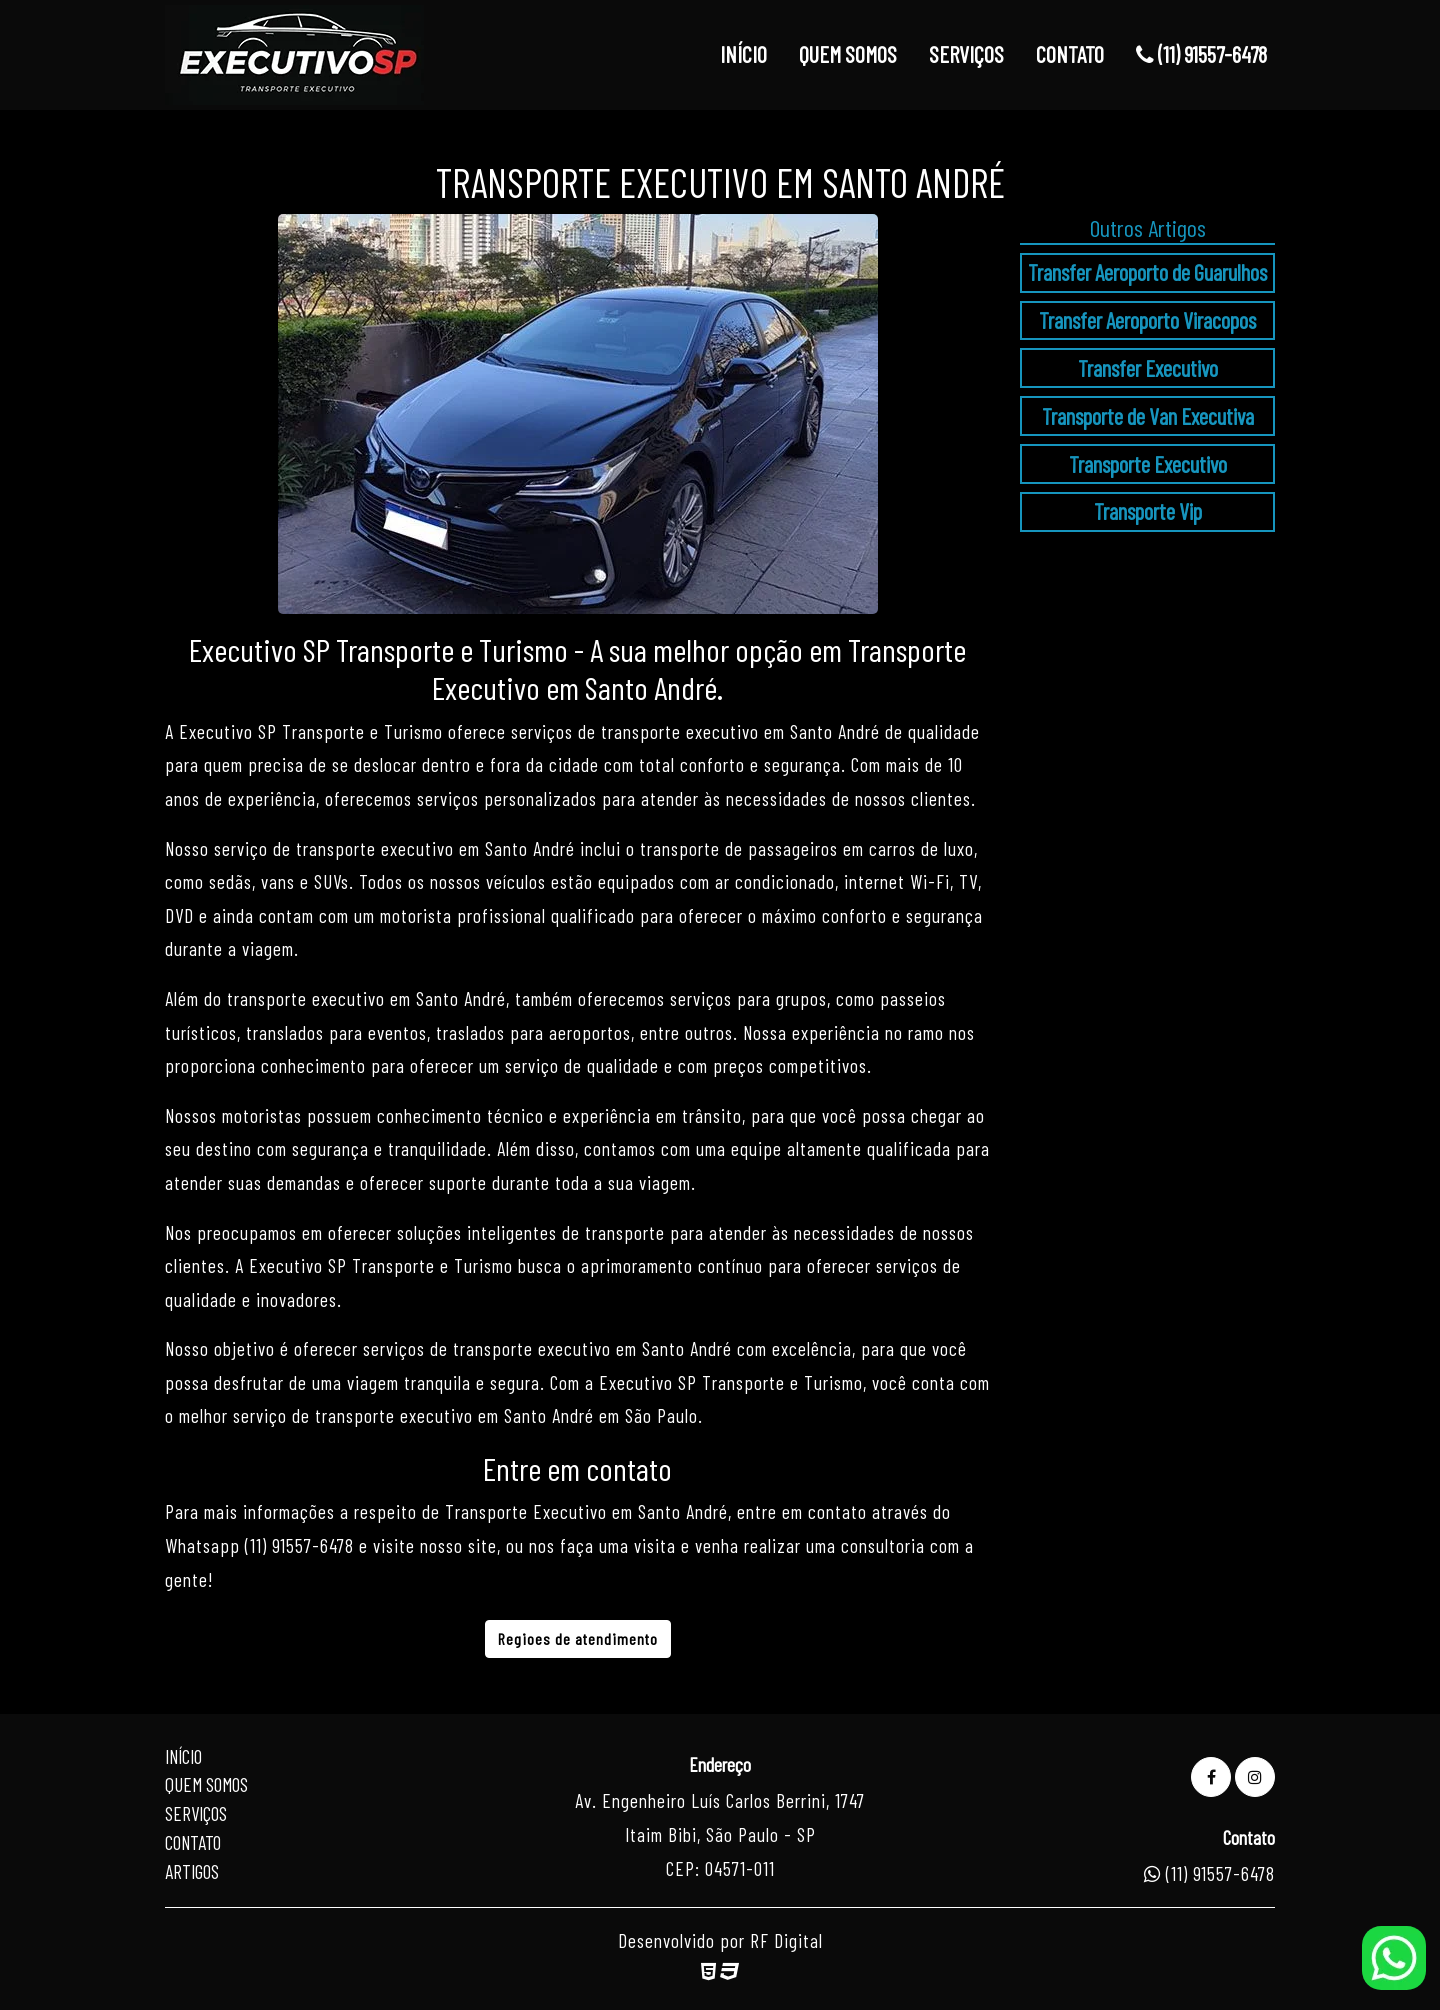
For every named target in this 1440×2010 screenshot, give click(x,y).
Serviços (196, 1813)
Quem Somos (206, 1784)
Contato (193, 1842)
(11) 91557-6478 (1201, 54)
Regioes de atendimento (578, 1638)
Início (183, 1756)
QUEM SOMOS (848, 54)
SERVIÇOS (966, 54)
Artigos (192, 1871)
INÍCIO (743, 54)
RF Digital (786, 1940)
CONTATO (1070, 54)
